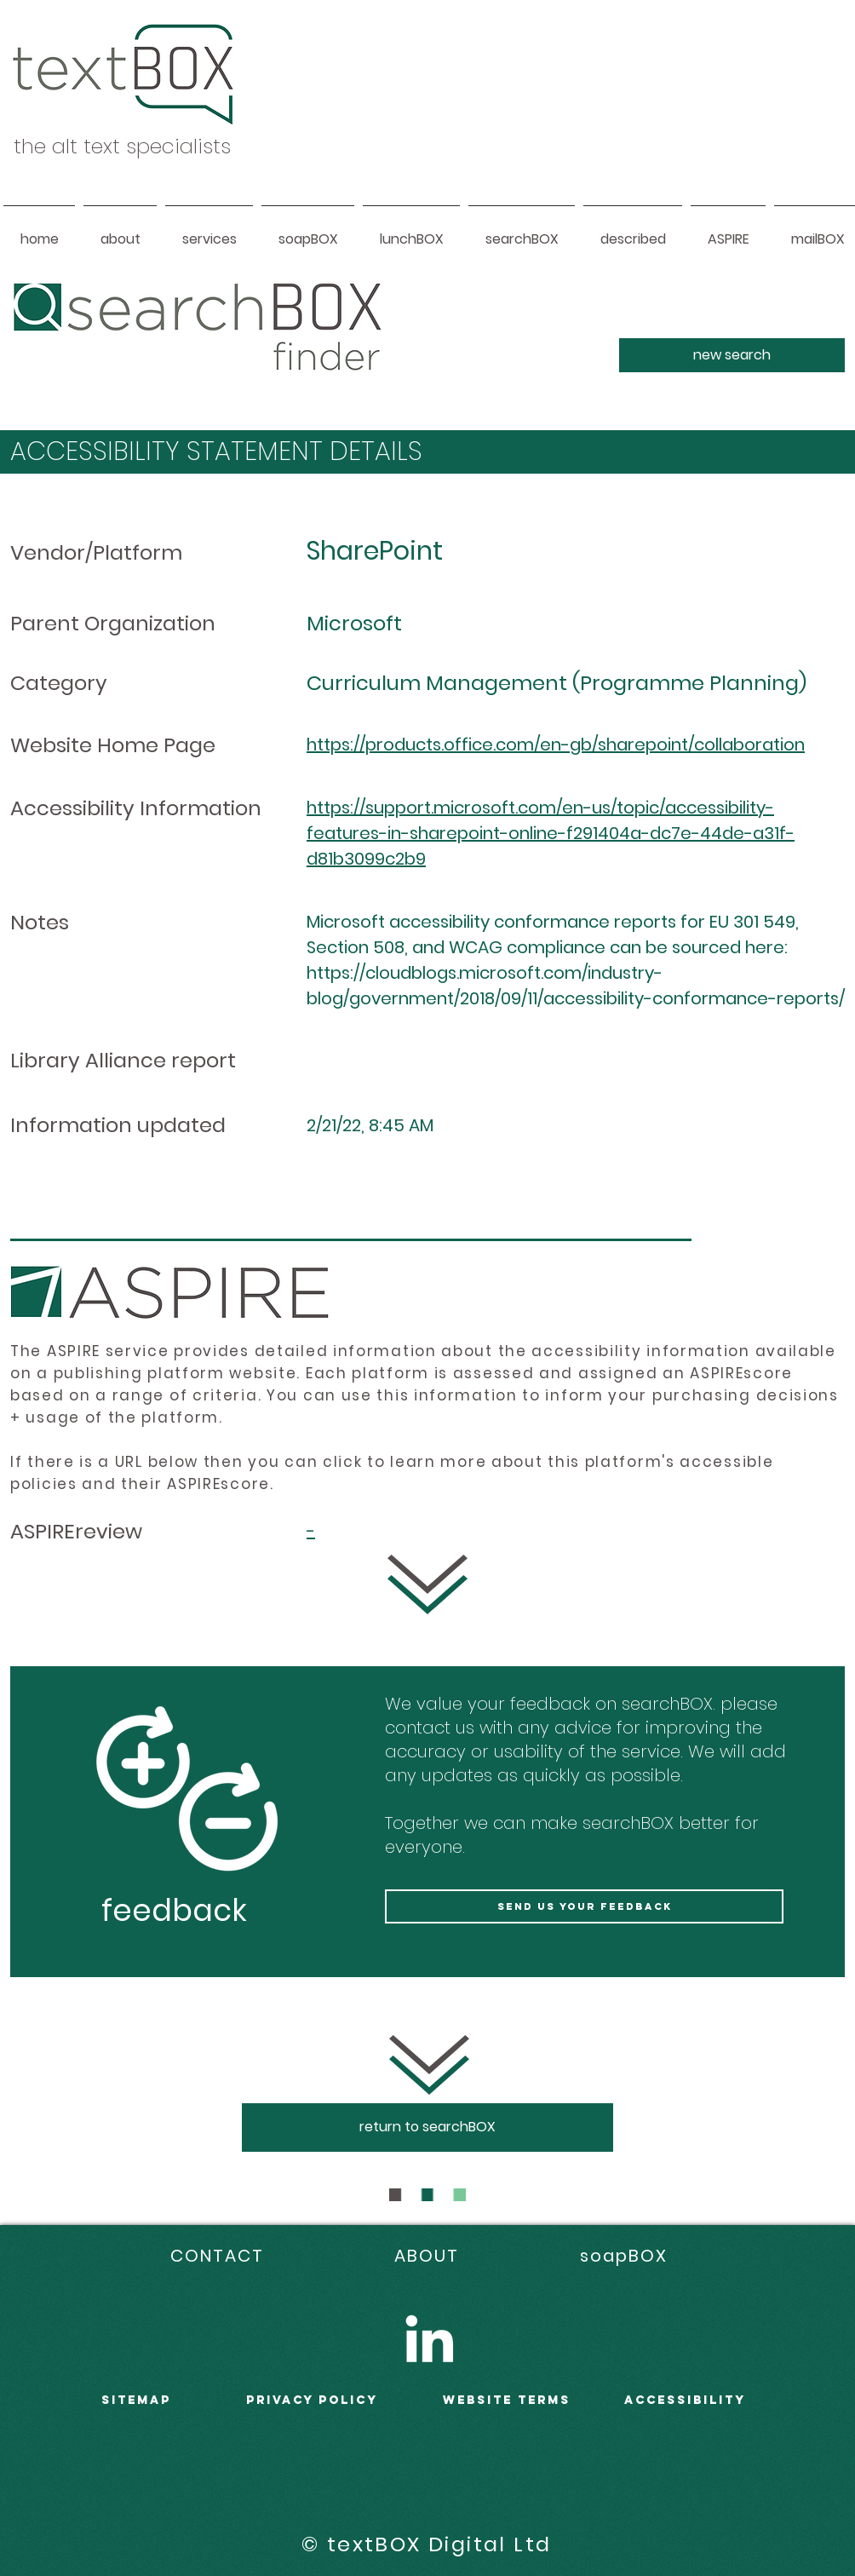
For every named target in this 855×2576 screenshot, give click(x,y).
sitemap (136, 2400)
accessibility (685, 2400)
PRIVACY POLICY (312, 2400)
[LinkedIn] (429, 2338)
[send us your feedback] (584, 1906)
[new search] (732, 355)
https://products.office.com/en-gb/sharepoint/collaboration (556, 744)
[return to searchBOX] (427, 2127)
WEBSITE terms (507, 2400)
